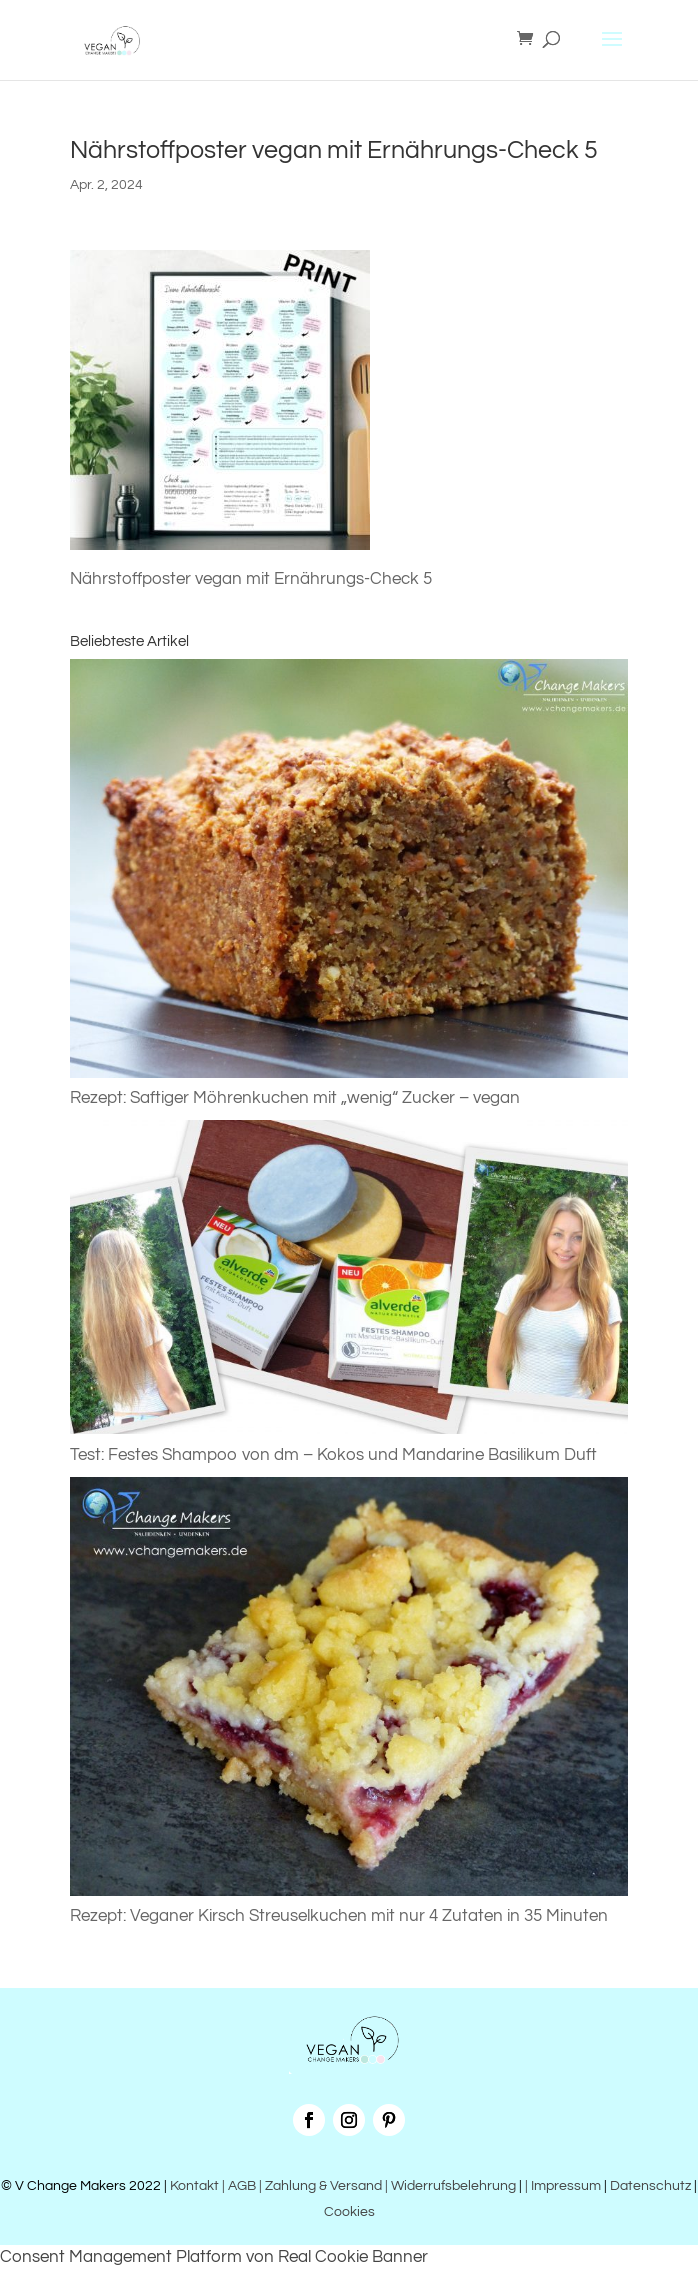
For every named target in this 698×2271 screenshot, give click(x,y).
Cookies (349, 2212)
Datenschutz (650, 2186)
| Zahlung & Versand (322, 2186)
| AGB (239, 2186)
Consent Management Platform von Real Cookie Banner (214, 2257)
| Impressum (563, 2186)
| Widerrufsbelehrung (450, 2186)
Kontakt (193, 2186)
